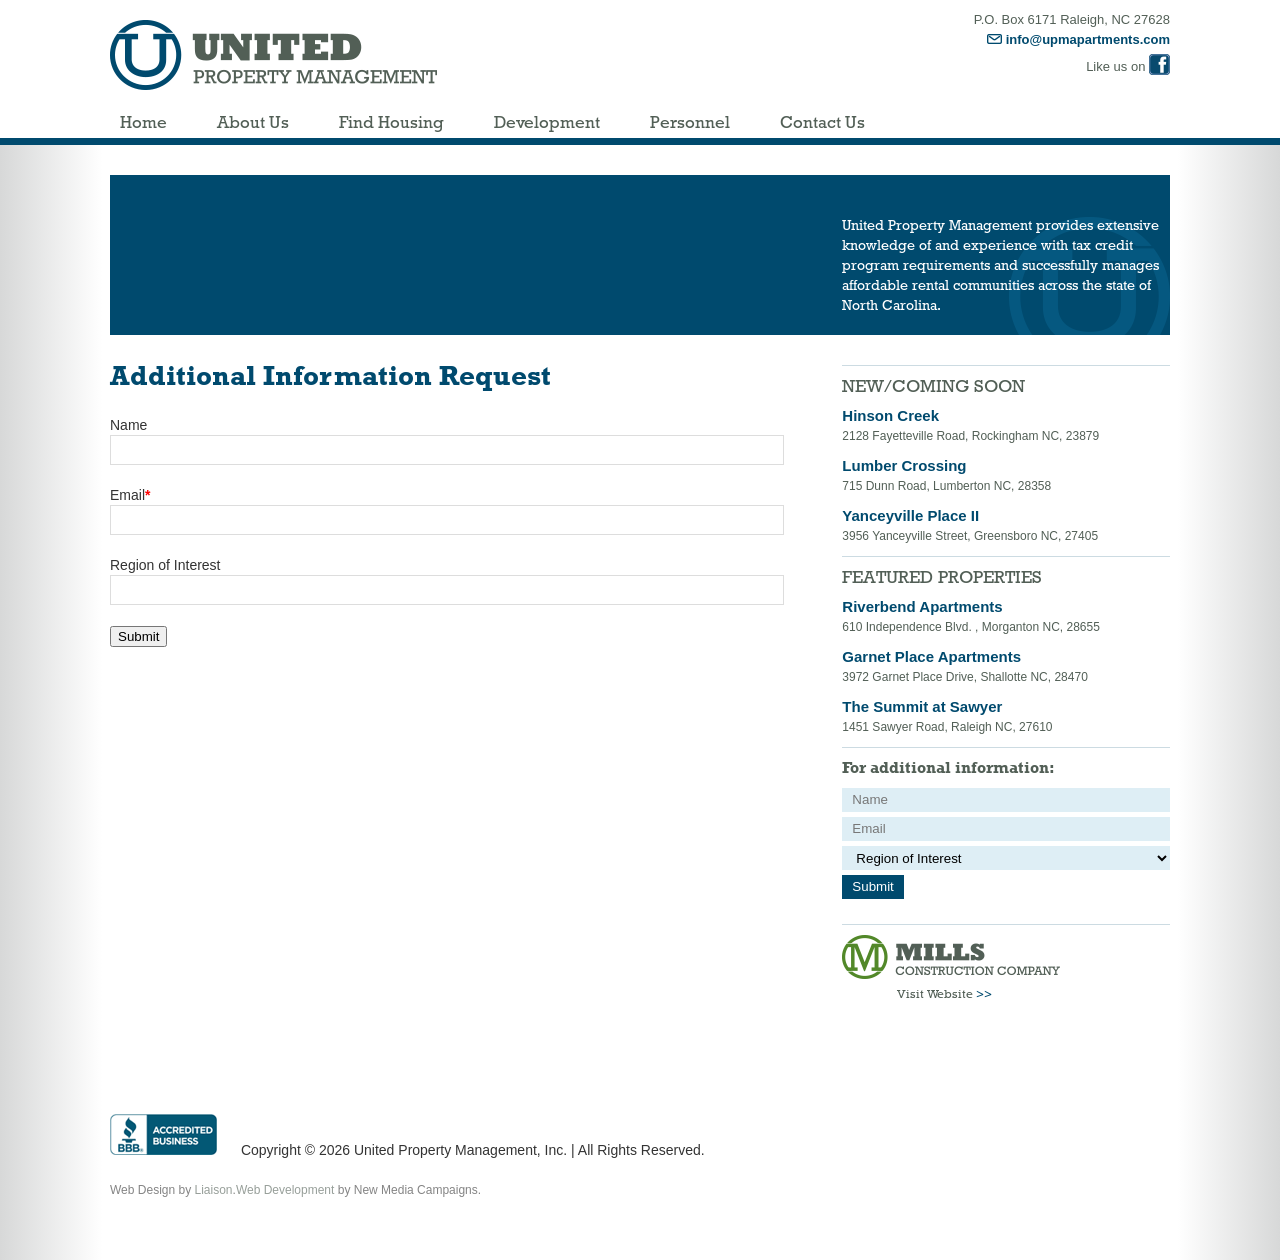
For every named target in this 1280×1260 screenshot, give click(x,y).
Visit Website (944, 994)
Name (128, 425)
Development (547, 122)
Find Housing (391, 122)
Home (143, 122)
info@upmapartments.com (1078, 39)
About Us (253, 122)
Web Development (285, 1190)
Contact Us (822, 122)
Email (130, 495)
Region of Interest (165, 565)
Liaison (214, 1190)
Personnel (690, 122)
